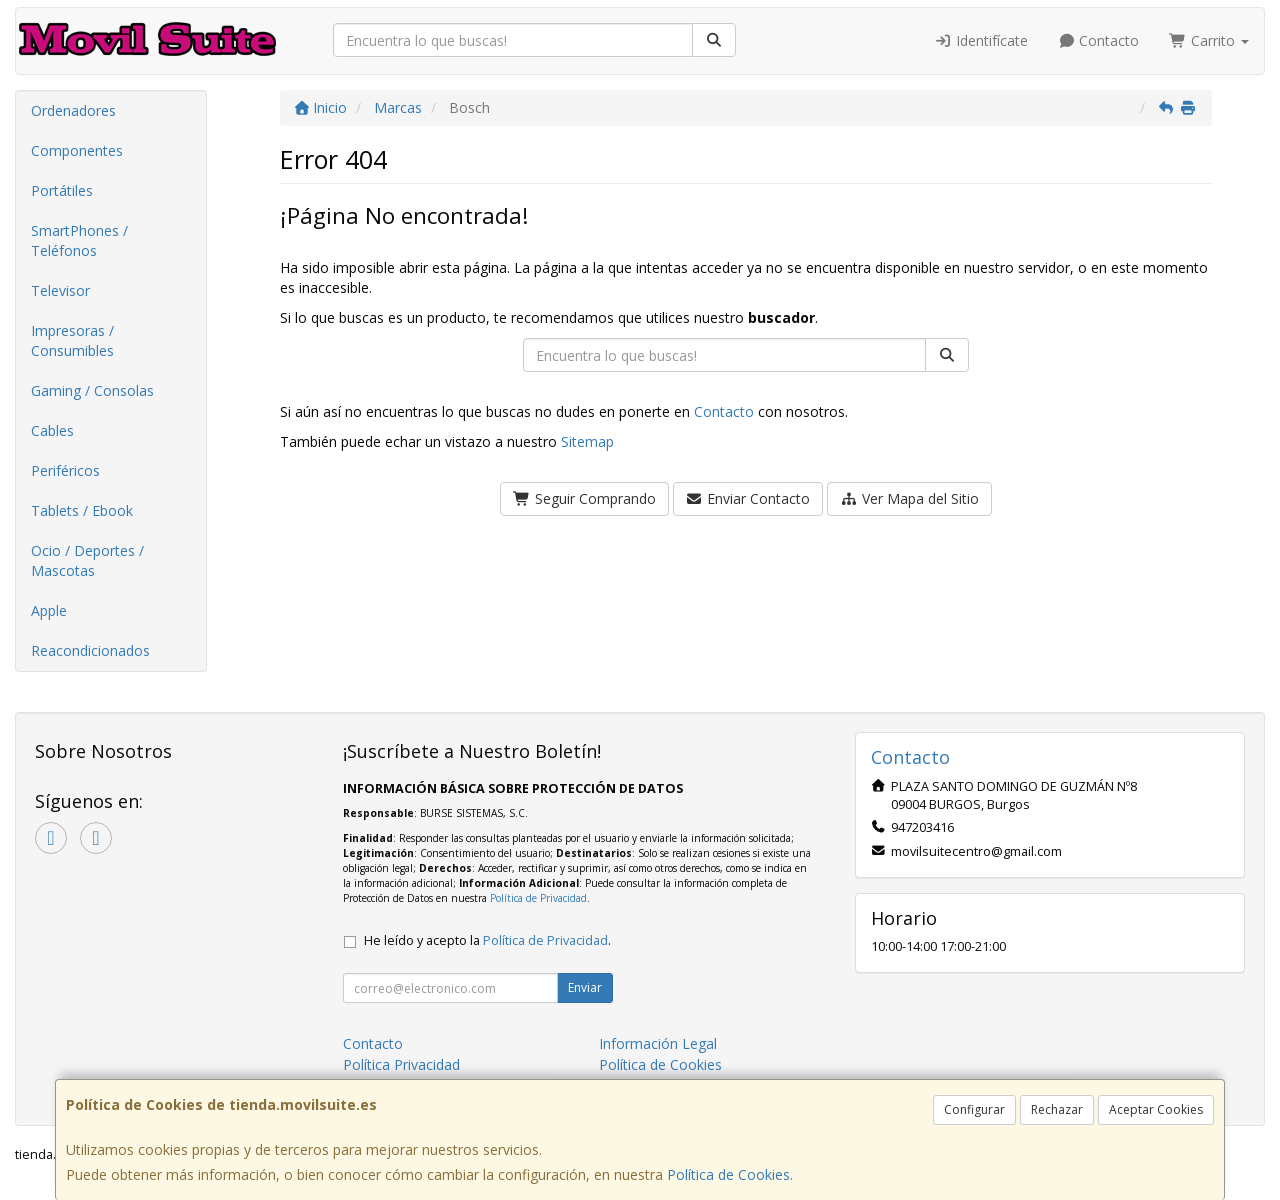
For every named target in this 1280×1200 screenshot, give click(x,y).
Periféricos (65, 470)
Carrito (1209, 40)
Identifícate (981, 40)
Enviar (585, 987)
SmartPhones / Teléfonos (79, 240)
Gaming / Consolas (92, 390)
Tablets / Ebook (82, 510)
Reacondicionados (90, 650)
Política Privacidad (401, 1064)
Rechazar (1057, 1109)
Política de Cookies (728, 1174)
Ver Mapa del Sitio (909, 498)
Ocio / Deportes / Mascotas (87, 560)
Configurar (974, 1109)
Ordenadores (73, 110)
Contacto (1099, 40)
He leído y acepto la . (487, 940)
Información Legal (658, 1043)
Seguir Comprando (584, 498)
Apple (49, 610)
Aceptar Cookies (1156, 1109)
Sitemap (587, 441)
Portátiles (62, 190)
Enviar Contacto (748, 498)
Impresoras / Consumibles (72, 340)
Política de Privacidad (538, 898)
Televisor (60, 290)
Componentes (77, 150)
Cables (52, 430)
